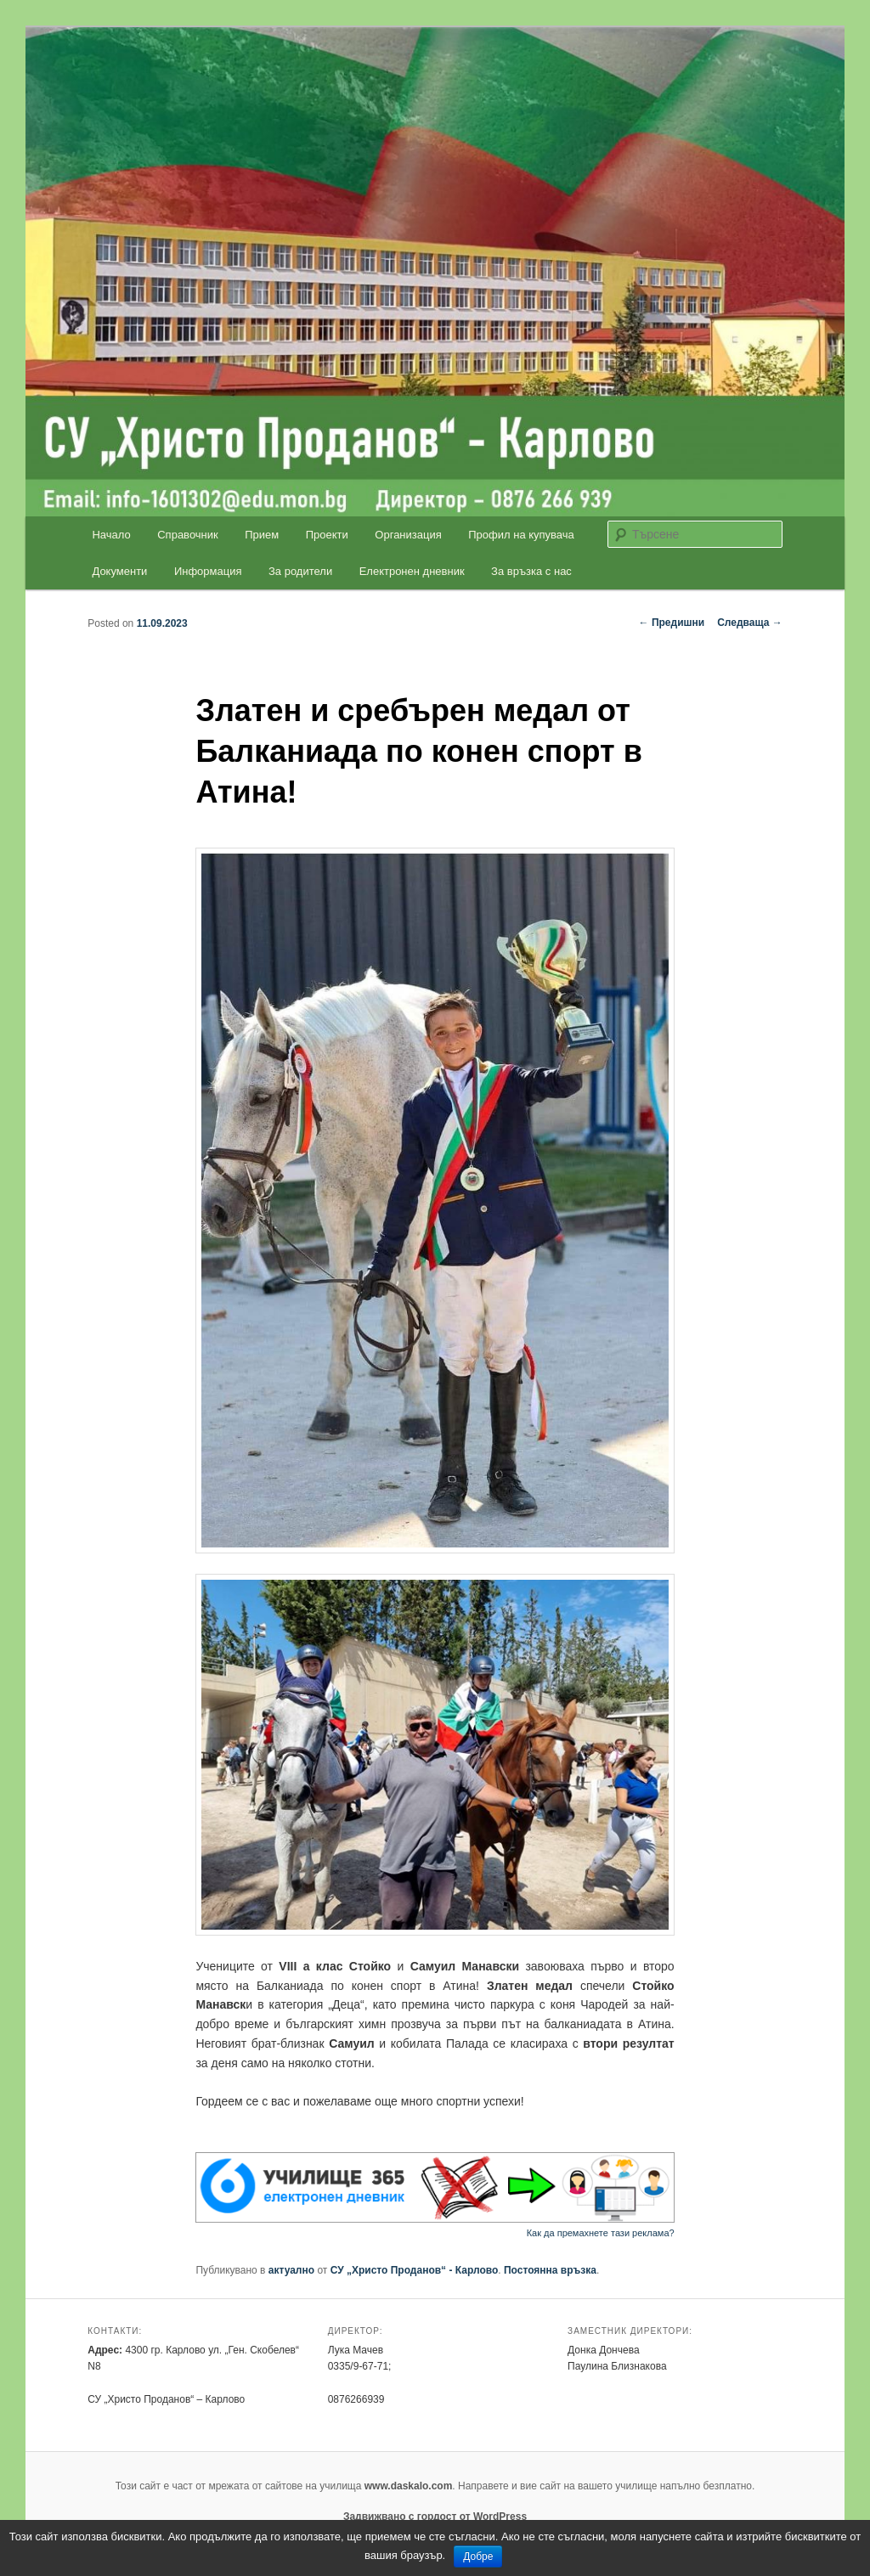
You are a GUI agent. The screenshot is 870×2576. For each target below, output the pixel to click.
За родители (300, 571)
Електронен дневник (412, 571)
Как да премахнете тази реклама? (601, 2233)
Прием (262, 534)
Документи (119, 571)
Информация (208, 571)
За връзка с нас (531, 571)
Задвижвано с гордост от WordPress (435, 2516)
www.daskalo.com (408, 2486)
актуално (291, 2270)
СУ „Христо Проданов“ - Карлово (414, 2270)
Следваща (749, 622)
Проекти (327, 534)
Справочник (187, 534)
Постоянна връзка (550, 2270)
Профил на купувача (521, 534)
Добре (478, 2556)
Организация (408, 534)
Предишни (672, 622)
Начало (111, 534)
